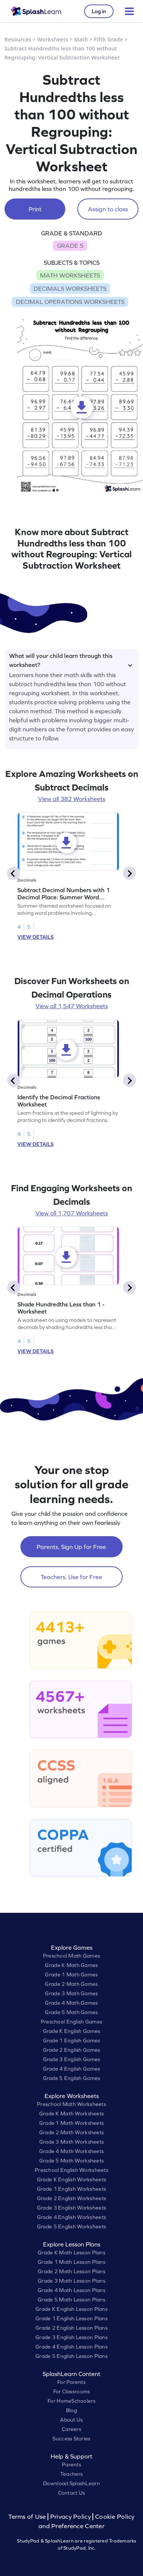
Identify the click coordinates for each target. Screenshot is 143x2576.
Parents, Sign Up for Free (71, 1546)
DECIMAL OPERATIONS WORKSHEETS (70, 301)
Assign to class (108, 209)
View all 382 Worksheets (71, 798)
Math (81, 39)
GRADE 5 (70, 245)
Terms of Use (28, 2516)
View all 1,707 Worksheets (71, 1213)
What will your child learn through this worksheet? (70, 659)
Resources (18, 39)
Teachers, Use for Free (71, 1576)
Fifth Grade (108, 39)
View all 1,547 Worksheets (71, 1006)
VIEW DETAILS (35, 937)
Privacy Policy (70, 2516)
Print (35, 209)
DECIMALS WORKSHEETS (70, 288)
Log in (99, 11)
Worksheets (52, 39)
